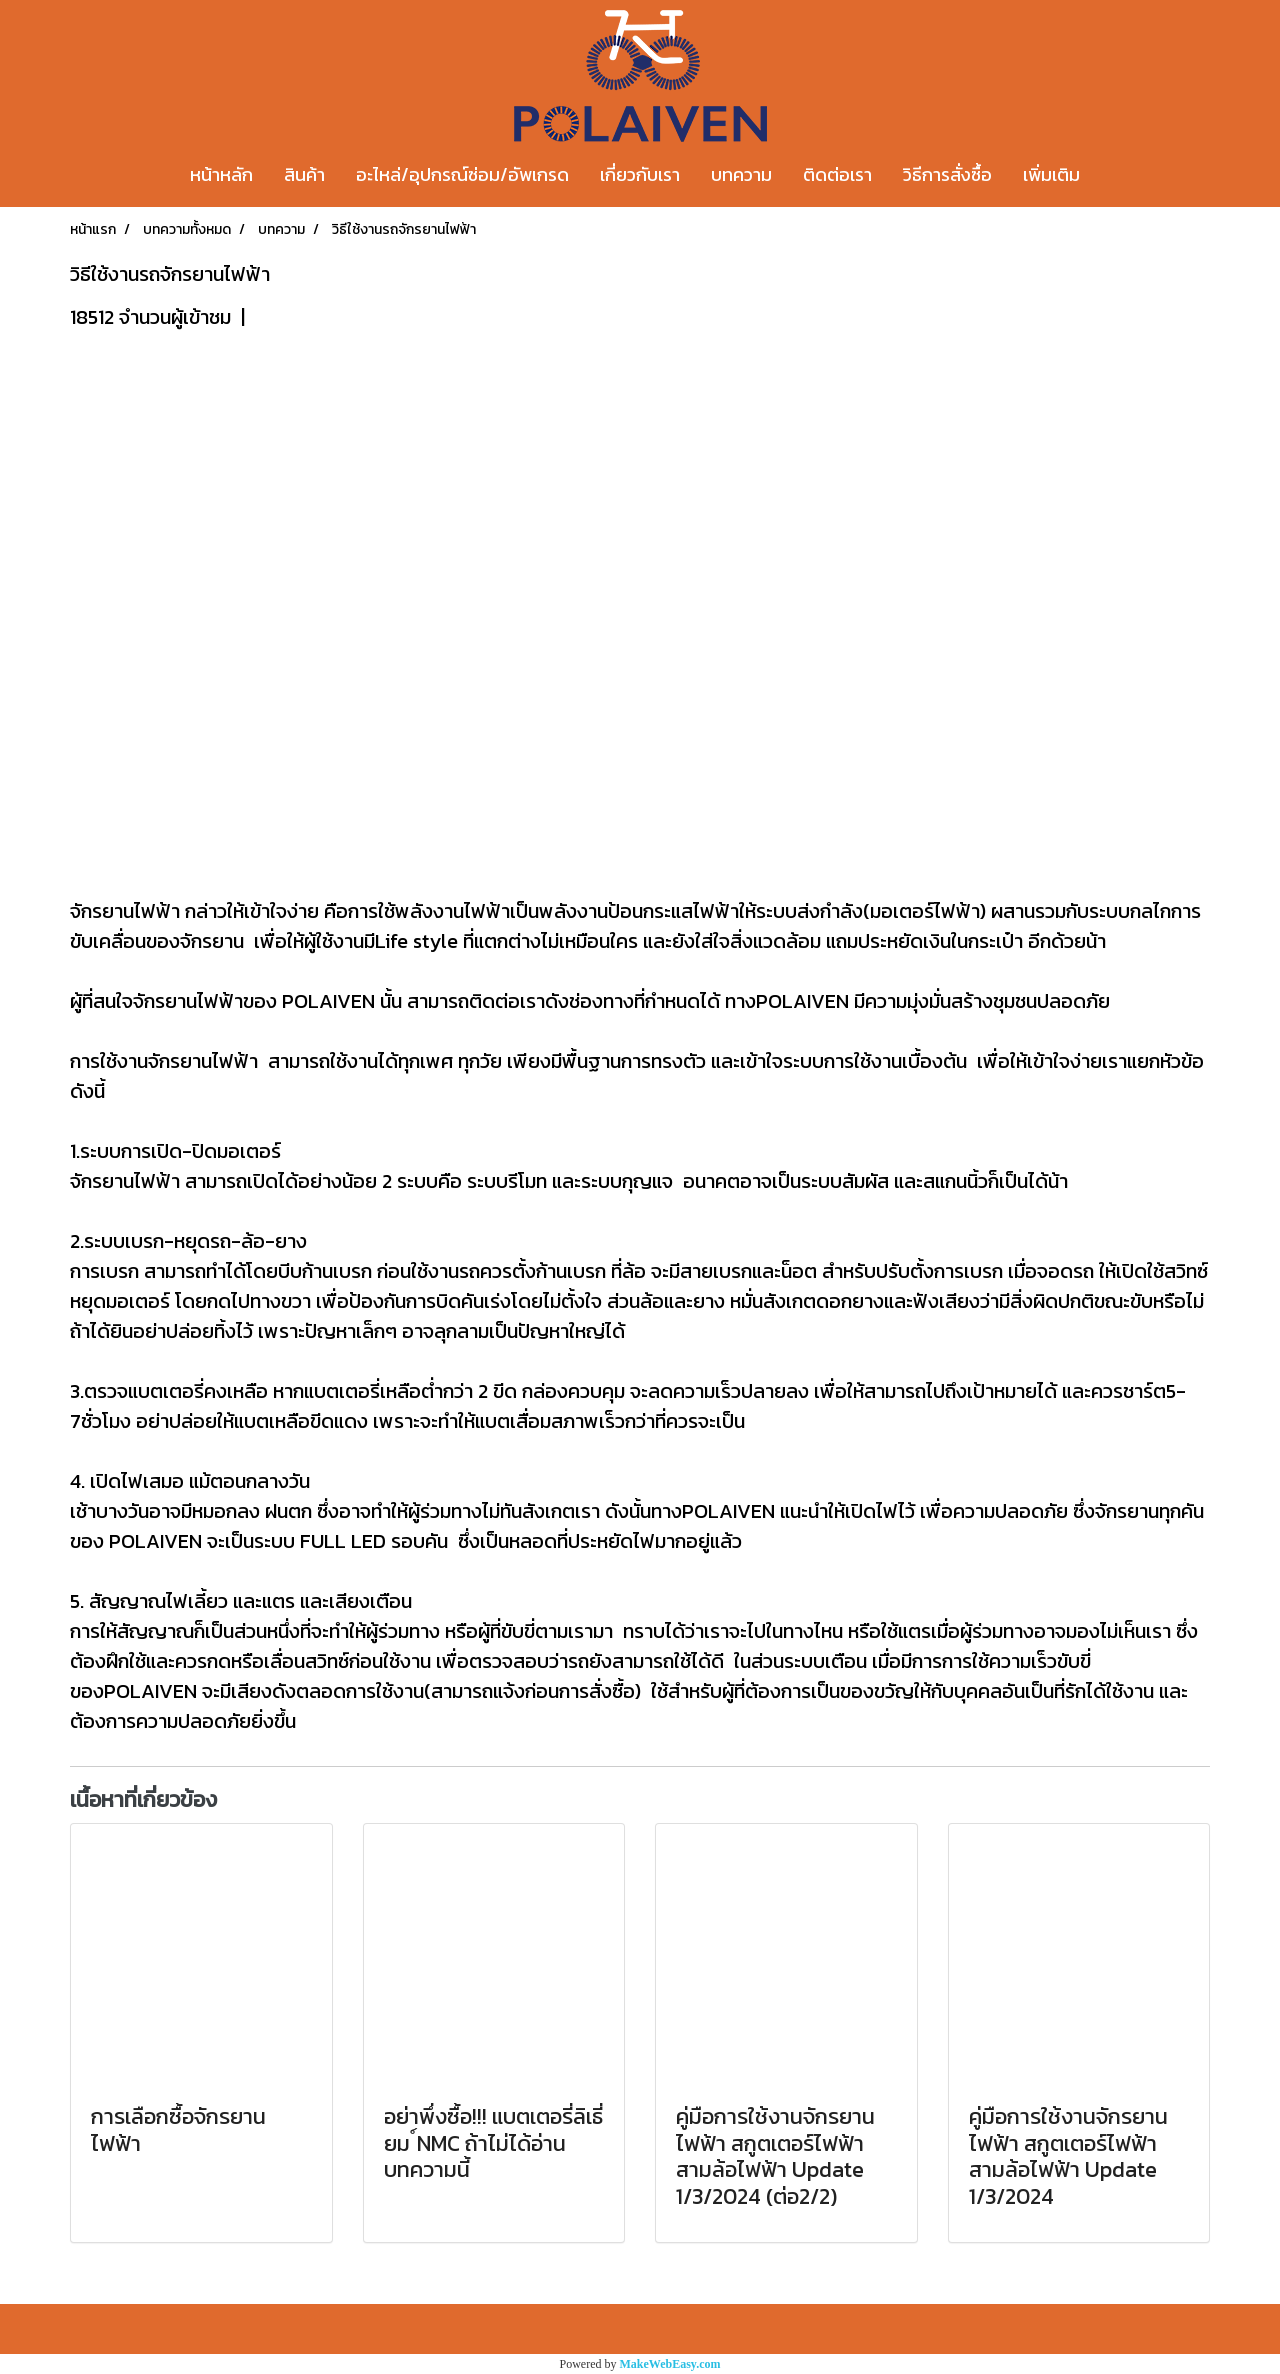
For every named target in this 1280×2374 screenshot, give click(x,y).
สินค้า (304, 174)
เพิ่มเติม (1051, 174)
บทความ (741, 174)
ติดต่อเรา (837, 174)
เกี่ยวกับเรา (640, 174)
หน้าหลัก (221, 174)
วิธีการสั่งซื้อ (947, 174)
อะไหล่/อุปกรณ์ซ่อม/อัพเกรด (462, 174)
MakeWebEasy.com (670, 2364)
